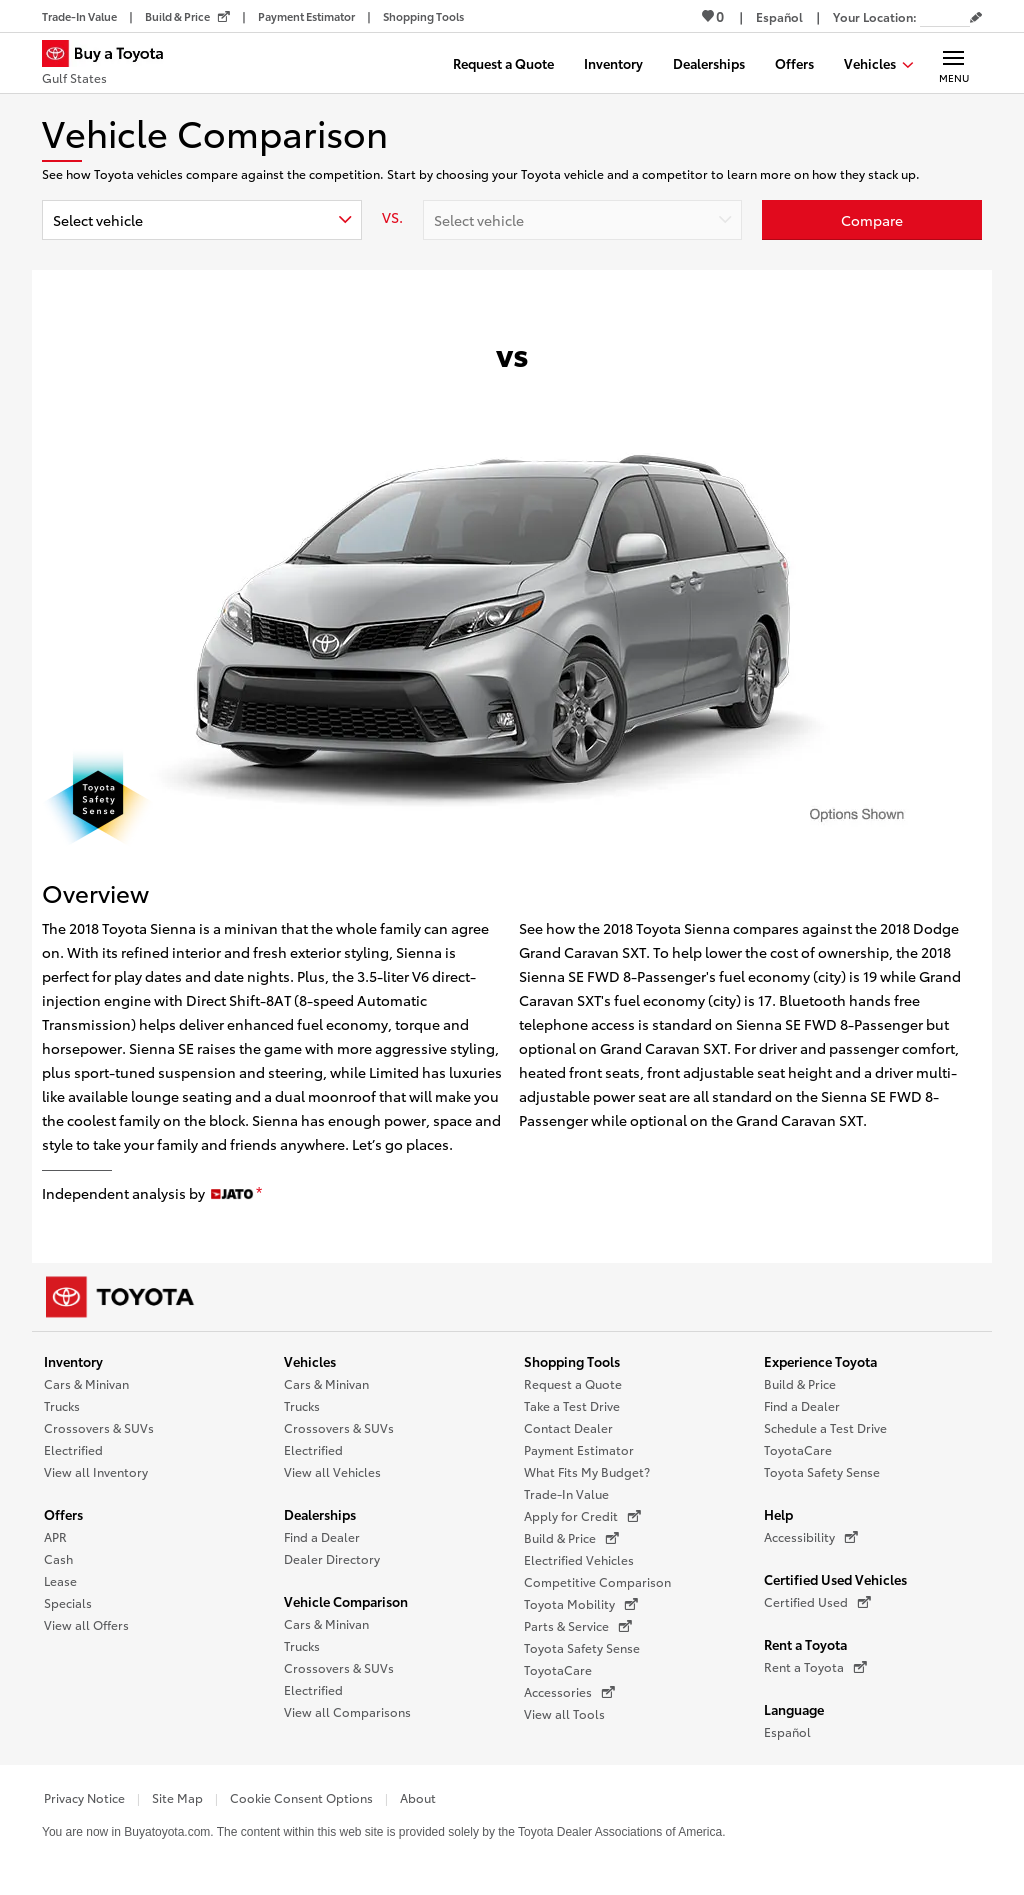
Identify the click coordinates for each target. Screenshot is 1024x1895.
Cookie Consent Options (301, 1797)
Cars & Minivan (86, 1383)
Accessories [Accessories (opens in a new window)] (569, 1692)
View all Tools (564, 1713)
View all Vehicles (332, 1471)
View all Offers (86, 1624)
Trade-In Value (566, 1493)
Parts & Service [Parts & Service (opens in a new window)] (578, 1626)
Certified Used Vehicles (835, 1579)
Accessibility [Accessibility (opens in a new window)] (811, 1537)
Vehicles (310, 1361)
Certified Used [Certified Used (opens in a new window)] (817, 1602)
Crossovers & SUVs (99, 1427)
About (418, 1797)
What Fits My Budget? (587, 1471)
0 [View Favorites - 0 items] (713, 16)
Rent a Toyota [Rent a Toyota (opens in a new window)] (815, 1667)
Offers (63, 1514)
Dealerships (320, 1514)
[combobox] (202, 220)
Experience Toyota (820, 1361)
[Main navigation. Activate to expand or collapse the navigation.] (953, 63)
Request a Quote (573, 1383)
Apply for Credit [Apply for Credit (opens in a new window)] (582, 1516)
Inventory (73, 1361)
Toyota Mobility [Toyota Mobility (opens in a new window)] (581, 1604)
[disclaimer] (259, 1194)
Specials (68, 1602)
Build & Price (800, 1383)
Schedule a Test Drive (825, 1427)
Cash (58, 1558)
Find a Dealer (322, 1536)
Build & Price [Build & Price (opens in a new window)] (571, 1538)
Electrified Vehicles (579, 1559)
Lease (60, 1580)
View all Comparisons (347, 1711)
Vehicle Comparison (346, 1601)
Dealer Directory (332, 1558)
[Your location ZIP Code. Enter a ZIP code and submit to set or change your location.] (945, 16)
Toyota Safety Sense (582, 1647)
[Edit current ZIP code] (976, 18)
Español (787, 1731)
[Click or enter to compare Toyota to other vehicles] (872, 220)
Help (778, 1514)
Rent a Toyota (805, 1644)
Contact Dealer (568, 1427)
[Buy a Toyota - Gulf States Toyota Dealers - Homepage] (111, 65)
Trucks (62, 1405)
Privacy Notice (84, 1797)
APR (55, 1536)
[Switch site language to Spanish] (779, 16)
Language (794, 1709)
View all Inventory (96, 1471)
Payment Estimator (579, 1449)
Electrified (73, 1449)
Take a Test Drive (572, 1405)
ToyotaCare (558, 1669)
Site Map (177, 1797)
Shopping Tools (572, 1361)
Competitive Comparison (597, 1581)
